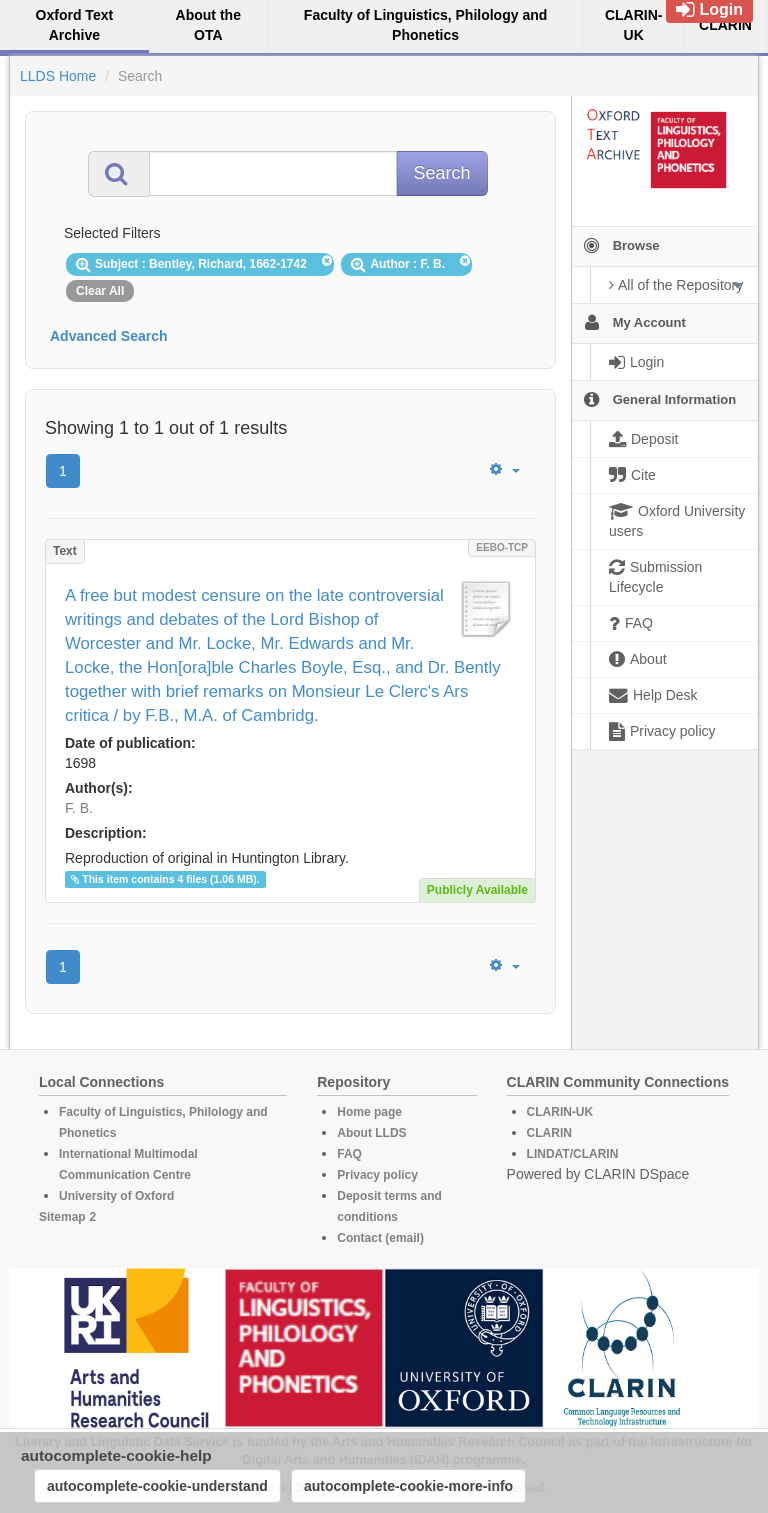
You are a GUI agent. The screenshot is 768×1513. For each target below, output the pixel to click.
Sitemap (62, 1217)
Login (709, 9)
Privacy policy (377, 1175)
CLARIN (549, 1133)
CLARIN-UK (560, 1112)
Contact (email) (380, 1238)
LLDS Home (58, 76)
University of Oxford (116, 1196)
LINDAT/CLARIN (573, 1154)
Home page (369, 1112)
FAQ (349, 1154)
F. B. (79, 808)
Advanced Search (109, 336)
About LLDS (371, 1133)
